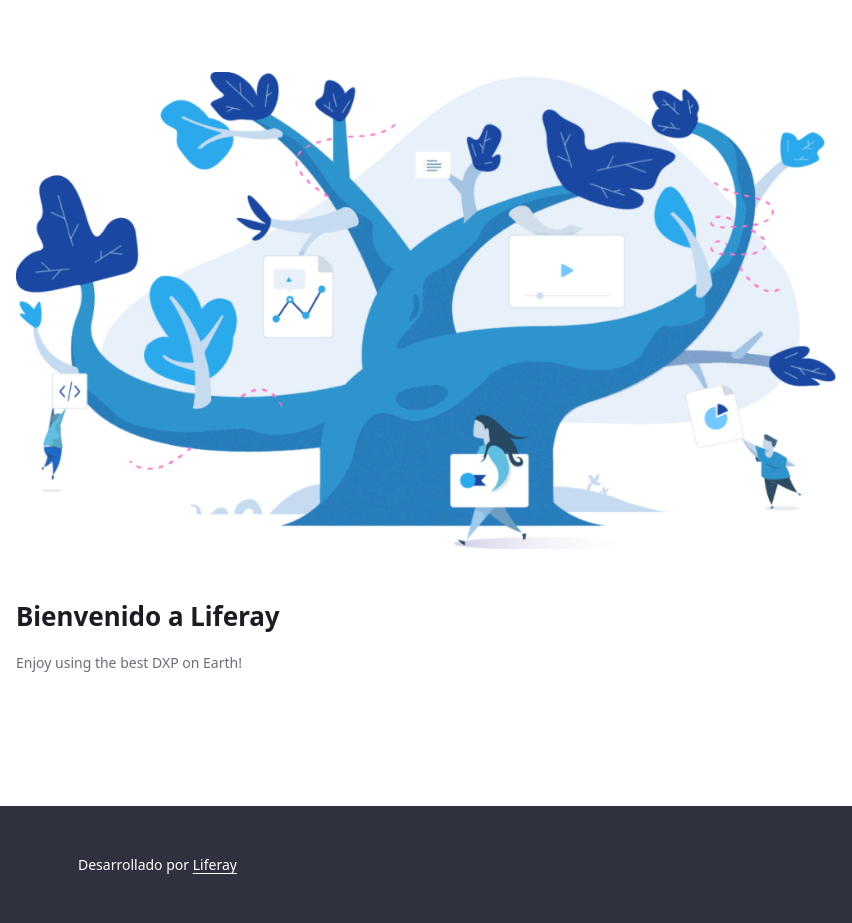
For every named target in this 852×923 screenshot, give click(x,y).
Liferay (215, 864)
